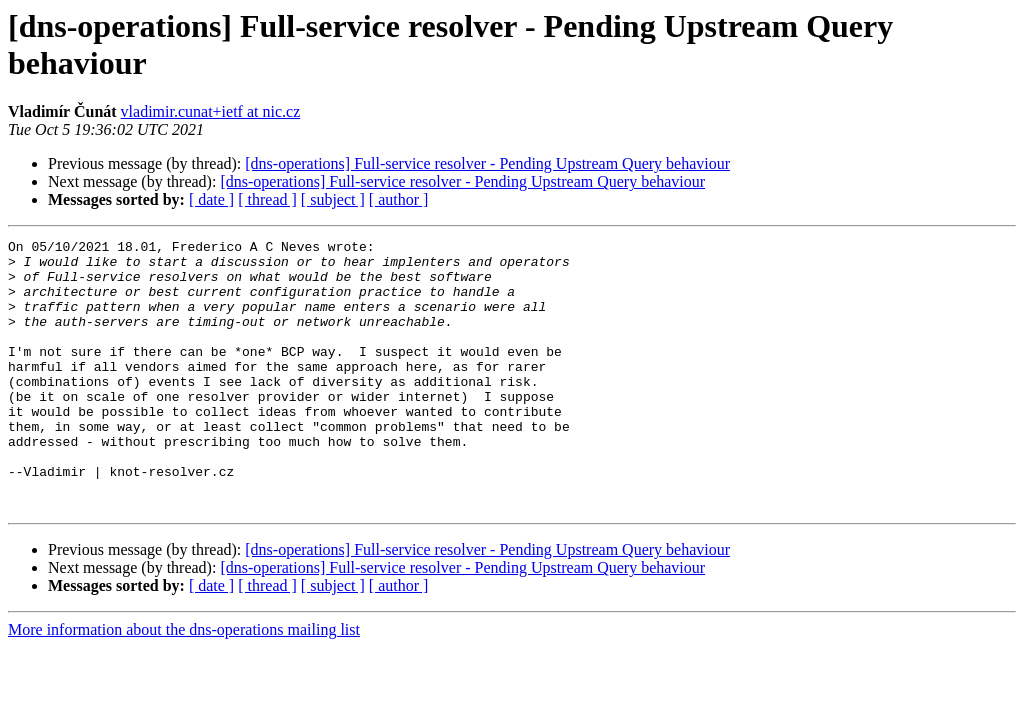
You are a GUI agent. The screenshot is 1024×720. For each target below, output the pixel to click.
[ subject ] (333, 199)
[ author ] (399, 199)
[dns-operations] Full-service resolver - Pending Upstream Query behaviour (487, 163)
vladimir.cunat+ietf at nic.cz (211, 111)
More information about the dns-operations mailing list (184, 683)
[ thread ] (267, 199)
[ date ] (211, 199)
